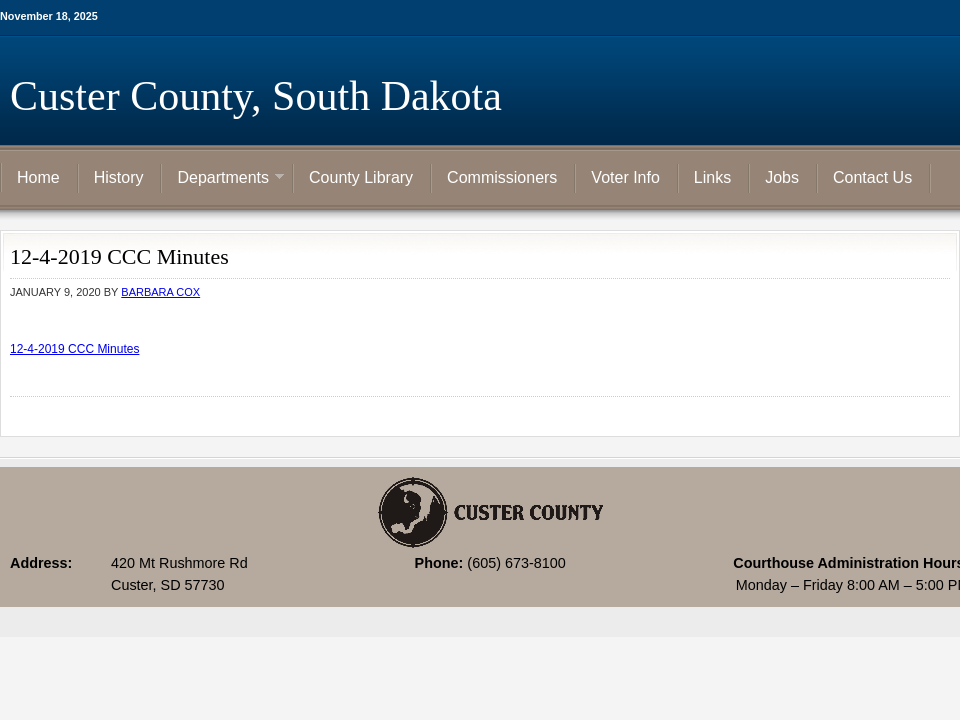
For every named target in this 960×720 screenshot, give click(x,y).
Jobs (782, 177)
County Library (361, 177)
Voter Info (625, 177)
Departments (223, 179)
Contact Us (872, 177)
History (119, 177)
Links (712, 177)
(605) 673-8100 (516, 563)
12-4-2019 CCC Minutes (74, 349)
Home (38, 177)
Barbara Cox (160, 292)
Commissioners (502, 177)
